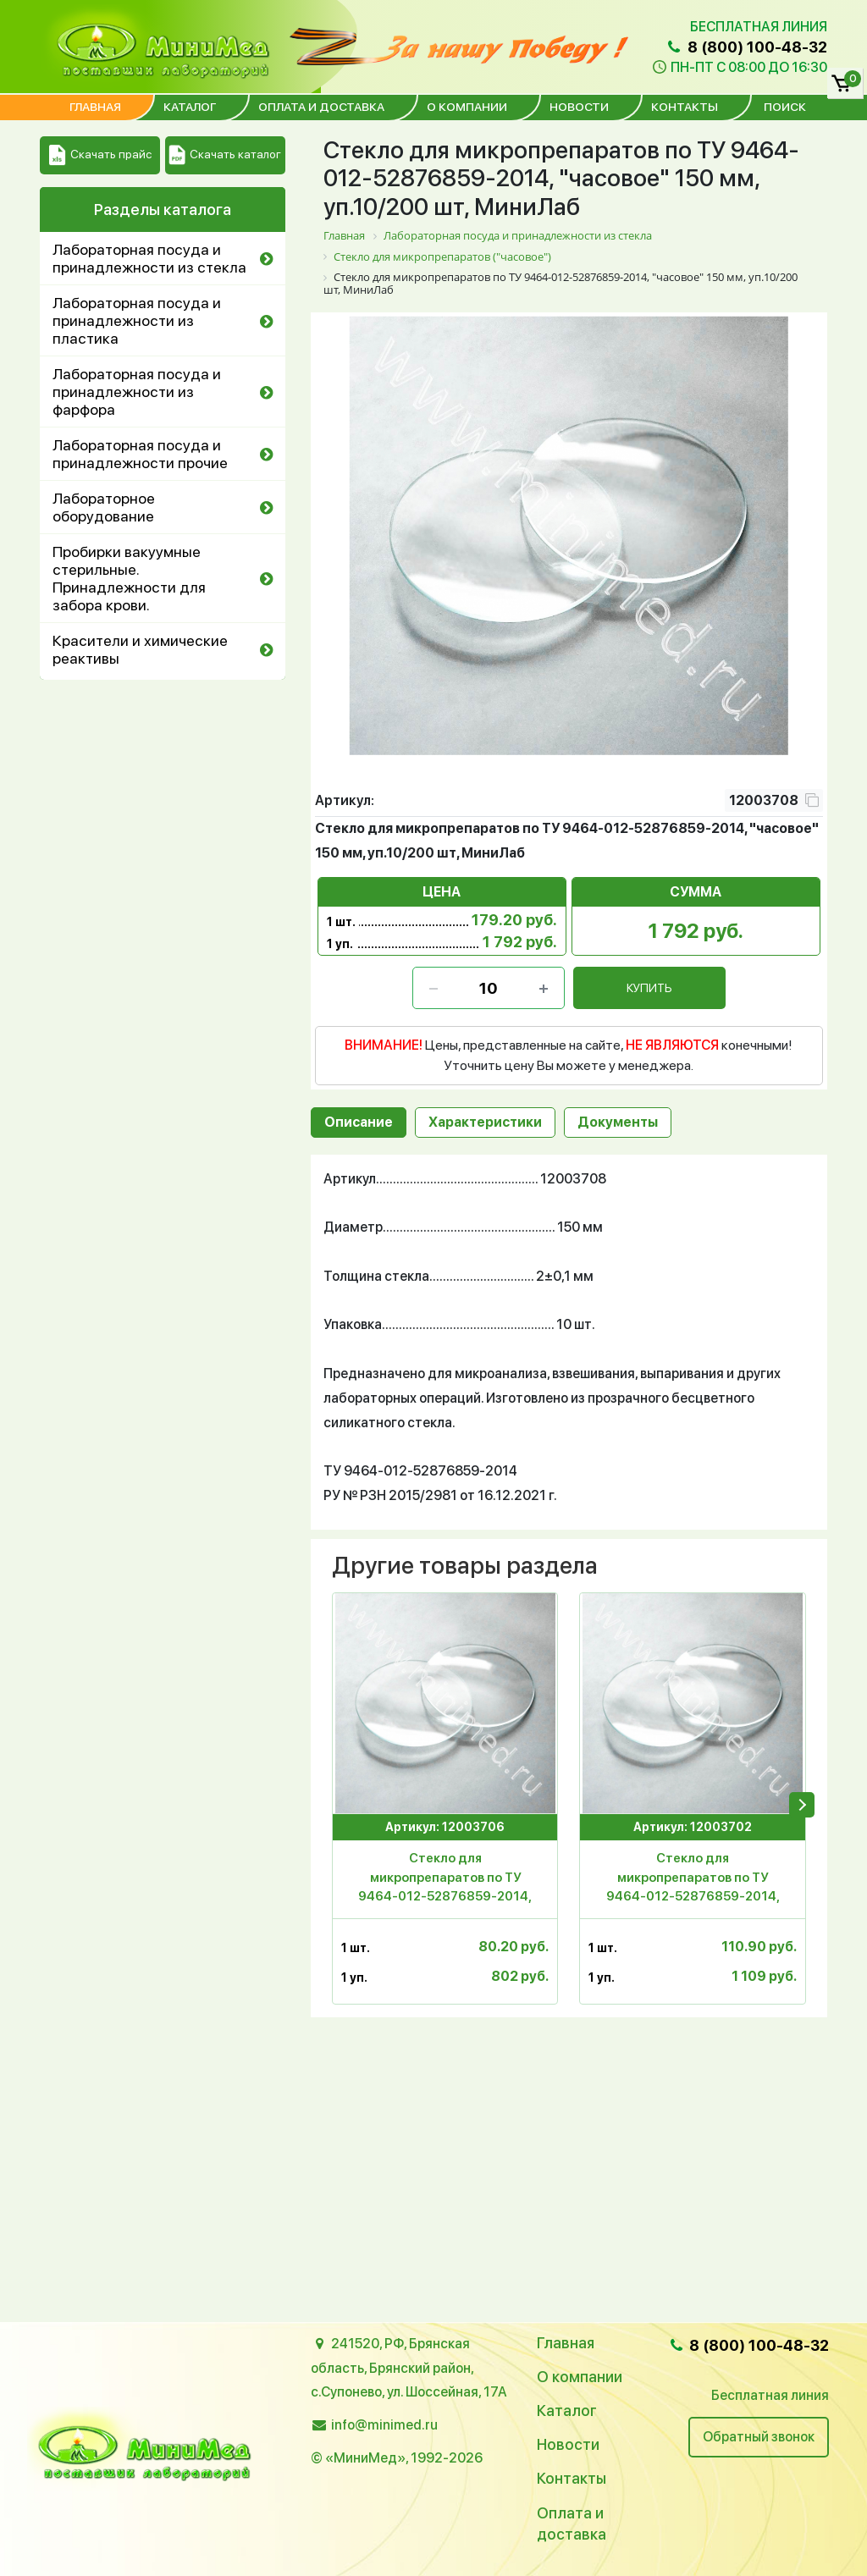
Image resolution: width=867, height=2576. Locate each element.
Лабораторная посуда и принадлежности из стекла (149, 258)
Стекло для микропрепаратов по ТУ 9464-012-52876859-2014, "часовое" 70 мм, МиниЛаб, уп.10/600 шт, (445, 1880)
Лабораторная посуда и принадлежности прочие (140, 454)
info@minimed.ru (384, 2425)
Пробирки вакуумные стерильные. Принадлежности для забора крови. (129, 578)
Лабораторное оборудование (103, 507)
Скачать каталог (224, 155)
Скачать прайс (100, 155)
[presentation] (802, 1805)
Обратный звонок (759, 2437)
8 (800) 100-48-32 (746, 47)
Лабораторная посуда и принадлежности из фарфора (136, 391)
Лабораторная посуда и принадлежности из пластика (136, 320)
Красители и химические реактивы (140, 649)
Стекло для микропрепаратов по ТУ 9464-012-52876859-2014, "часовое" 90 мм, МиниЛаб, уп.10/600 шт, (693, 1880)
